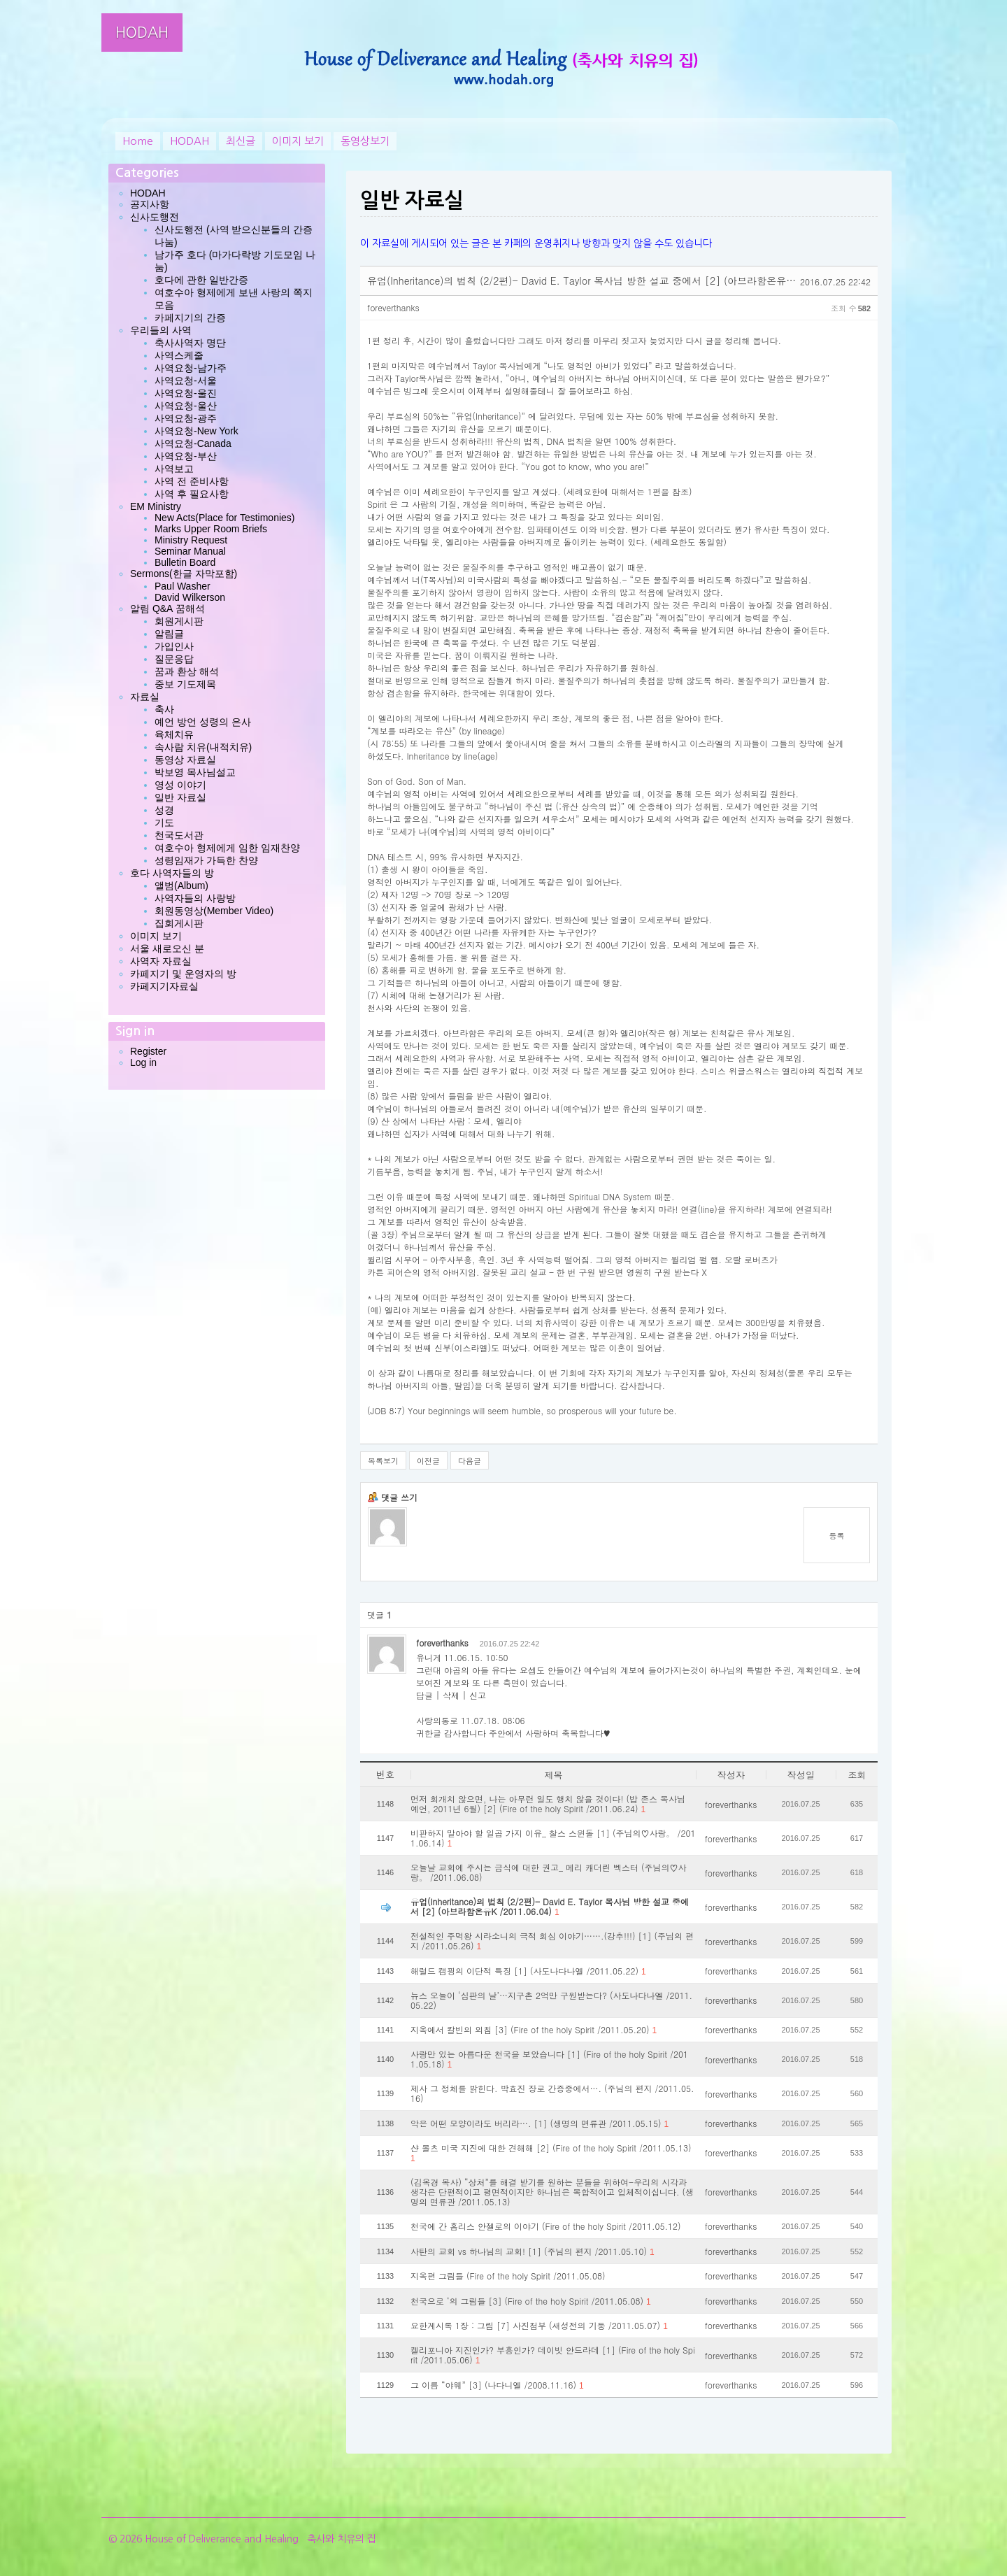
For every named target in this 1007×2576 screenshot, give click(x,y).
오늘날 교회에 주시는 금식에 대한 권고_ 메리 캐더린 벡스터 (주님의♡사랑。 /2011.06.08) (548, 1872)
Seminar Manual (190, 551)
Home (137, 141)
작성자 (731, 1774)
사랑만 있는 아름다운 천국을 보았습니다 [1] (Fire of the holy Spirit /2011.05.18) (549, 2059)
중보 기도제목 (185, 684)
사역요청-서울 (186, 380)
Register (148, 1051)
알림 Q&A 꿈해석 (167, 608)
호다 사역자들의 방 (172, 872)
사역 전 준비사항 (192, 481)
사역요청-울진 (186, 393)
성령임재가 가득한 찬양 (206, 860)
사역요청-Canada (193, 443)
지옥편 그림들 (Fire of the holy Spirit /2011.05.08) (507, 2276)
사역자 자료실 (161, 961)
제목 (554, 1774)
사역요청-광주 (186, 418)
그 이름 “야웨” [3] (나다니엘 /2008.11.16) (497, 2385)
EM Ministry (155, 506)
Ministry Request (191, 540)
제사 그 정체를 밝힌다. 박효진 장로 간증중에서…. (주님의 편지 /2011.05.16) (552, 2093)
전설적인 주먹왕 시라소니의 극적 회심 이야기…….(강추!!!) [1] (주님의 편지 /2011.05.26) (552, 1941)
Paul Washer (182, 586)
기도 (164, 822)
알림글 (169, 633)
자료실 (144, 696)
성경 (164, 810)
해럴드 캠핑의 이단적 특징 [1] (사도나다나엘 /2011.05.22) (528, 1971)
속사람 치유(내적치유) (203, 747)
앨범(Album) (181, 885)
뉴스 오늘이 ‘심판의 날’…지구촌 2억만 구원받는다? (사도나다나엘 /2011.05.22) (551, 2000)
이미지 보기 (298, 141)
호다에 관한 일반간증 (201, 279)
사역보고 (174, 468)
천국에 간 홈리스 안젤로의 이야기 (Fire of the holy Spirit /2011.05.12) (545, 2226)
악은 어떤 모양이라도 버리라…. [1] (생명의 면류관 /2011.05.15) (539, 2123)
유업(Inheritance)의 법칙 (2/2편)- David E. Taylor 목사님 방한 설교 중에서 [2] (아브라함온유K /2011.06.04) (549, 1906)
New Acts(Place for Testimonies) (224, 517)
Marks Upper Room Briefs (211, 528)
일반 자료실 (180, 797)
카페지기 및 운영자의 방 (183, 973)
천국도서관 (179, 835)
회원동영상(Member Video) (214, 910)
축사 (164, 709)
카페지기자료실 (164, 986)
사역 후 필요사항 (192, 493)
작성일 (801, 1774)
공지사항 (149, 204)
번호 (385, 1774)
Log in (143, 1062)
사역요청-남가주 (191, 367)
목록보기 (383, 1461)
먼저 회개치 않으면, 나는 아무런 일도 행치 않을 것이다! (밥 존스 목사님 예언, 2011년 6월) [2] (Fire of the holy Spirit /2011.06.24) (547, 1804)
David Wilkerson (190, 597)
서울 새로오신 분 (167, 948)
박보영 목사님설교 (195, 772)
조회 (857, 1774)
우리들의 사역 (161, 330)
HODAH (142, 32)
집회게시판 (179, 923)
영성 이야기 (180, 784)
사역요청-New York (196, 430)
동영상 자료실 (185, 759)
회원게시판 (179, 621)
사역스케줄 (179, 355)
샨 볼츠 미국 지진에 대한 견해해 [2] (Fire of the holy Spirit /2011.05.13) (550, 2153)
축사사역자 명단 (190, 342)
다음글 (469, 1461)
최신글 (240, 141)
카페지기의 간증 (190, 317)
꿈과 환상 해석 (187, 671)
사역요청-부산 (186, 456)
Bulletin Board (185, 562)
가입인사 (174, 646)
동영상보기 (365, 141)
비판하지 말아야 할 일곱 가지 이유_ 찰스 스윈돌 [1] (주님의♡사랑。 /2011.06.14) (553, 1838)
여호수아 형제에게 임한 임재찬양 (227, 847)
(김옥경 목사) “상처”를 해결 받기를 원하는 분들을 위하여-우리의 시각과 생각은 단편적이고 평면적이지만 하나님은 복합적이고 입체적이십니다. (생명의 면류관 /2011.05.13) (552, 2192)
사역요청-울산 (186, 405)
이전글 (428, 1461)
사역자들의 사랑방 (195, 898)
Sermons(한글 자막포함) (183, 573)
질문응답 (174, 658)
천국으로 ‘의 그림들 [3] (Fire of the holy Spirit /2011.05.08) (530, 2301)
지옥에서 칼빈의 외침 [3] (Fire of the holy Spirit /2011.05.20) (533, 2030)
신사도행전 (154, 216)
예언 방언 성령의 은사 (203, 721)
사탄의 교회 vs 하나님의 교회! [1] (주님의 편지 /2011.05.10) (532, 2251)
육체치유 (174, 734)
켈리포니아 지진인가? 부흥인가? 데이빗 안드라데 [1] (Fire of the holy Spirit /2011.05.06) (552, 2355)
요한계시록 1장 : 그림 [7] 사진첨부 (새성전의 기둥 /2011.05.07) (539, 2326)
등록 (837, 1535)
